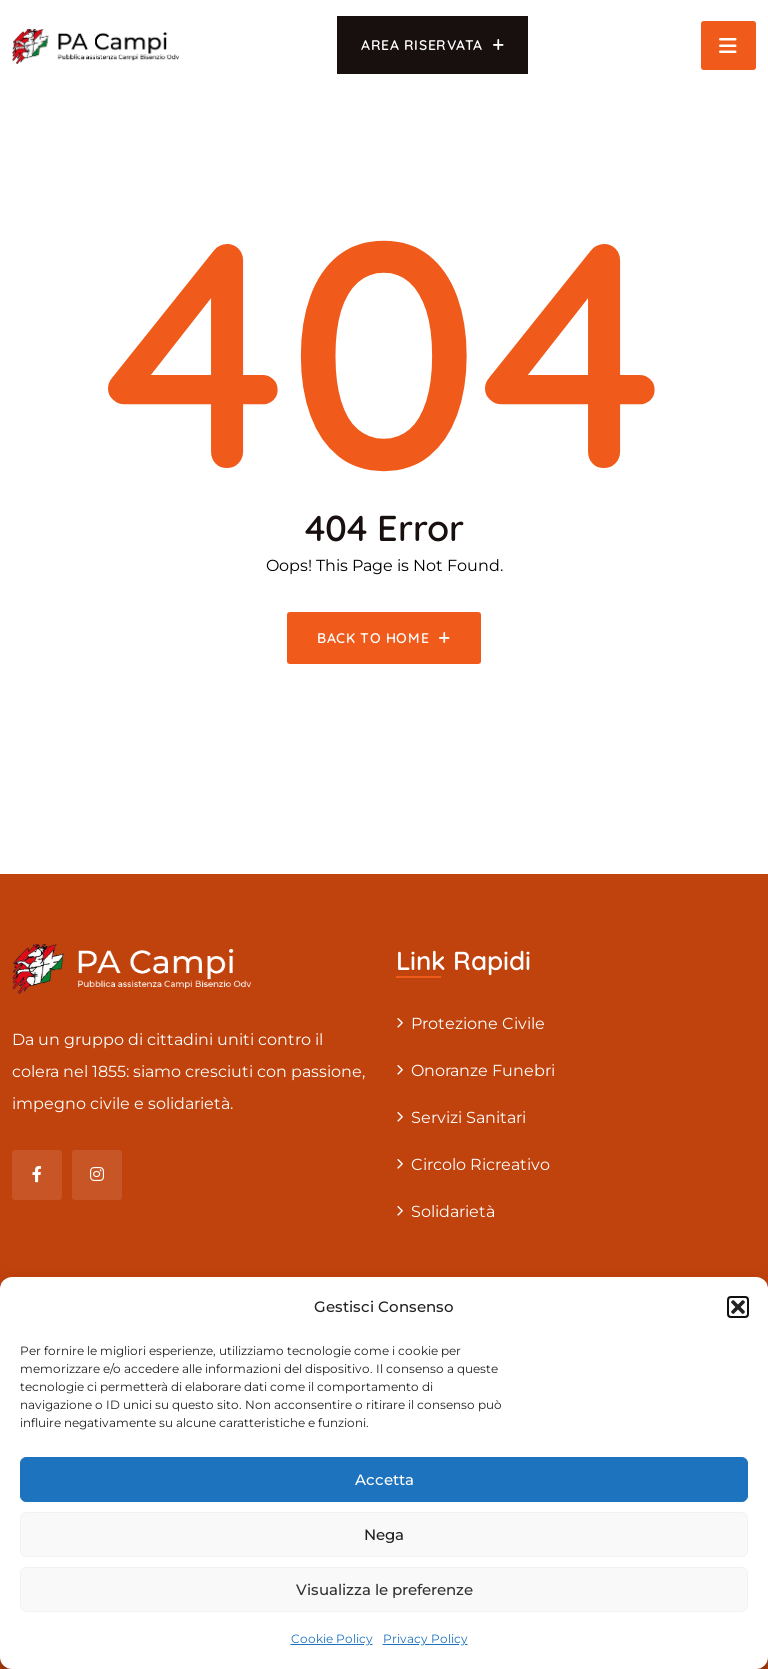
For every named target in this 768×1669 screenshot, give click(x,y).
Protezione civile (478, 1023)
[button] (738, 1307)
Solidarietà (453, 1211)
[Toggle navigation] (728, 45)
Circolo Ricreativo (480, 1164)
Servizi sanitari (468, 1117)
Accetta (384, 1479)
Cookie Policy (332, 1638)
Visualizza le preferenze (384, 1589)
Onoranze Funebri (483, 1070)
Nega (384, 1534)
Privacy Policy (425, 1638)
